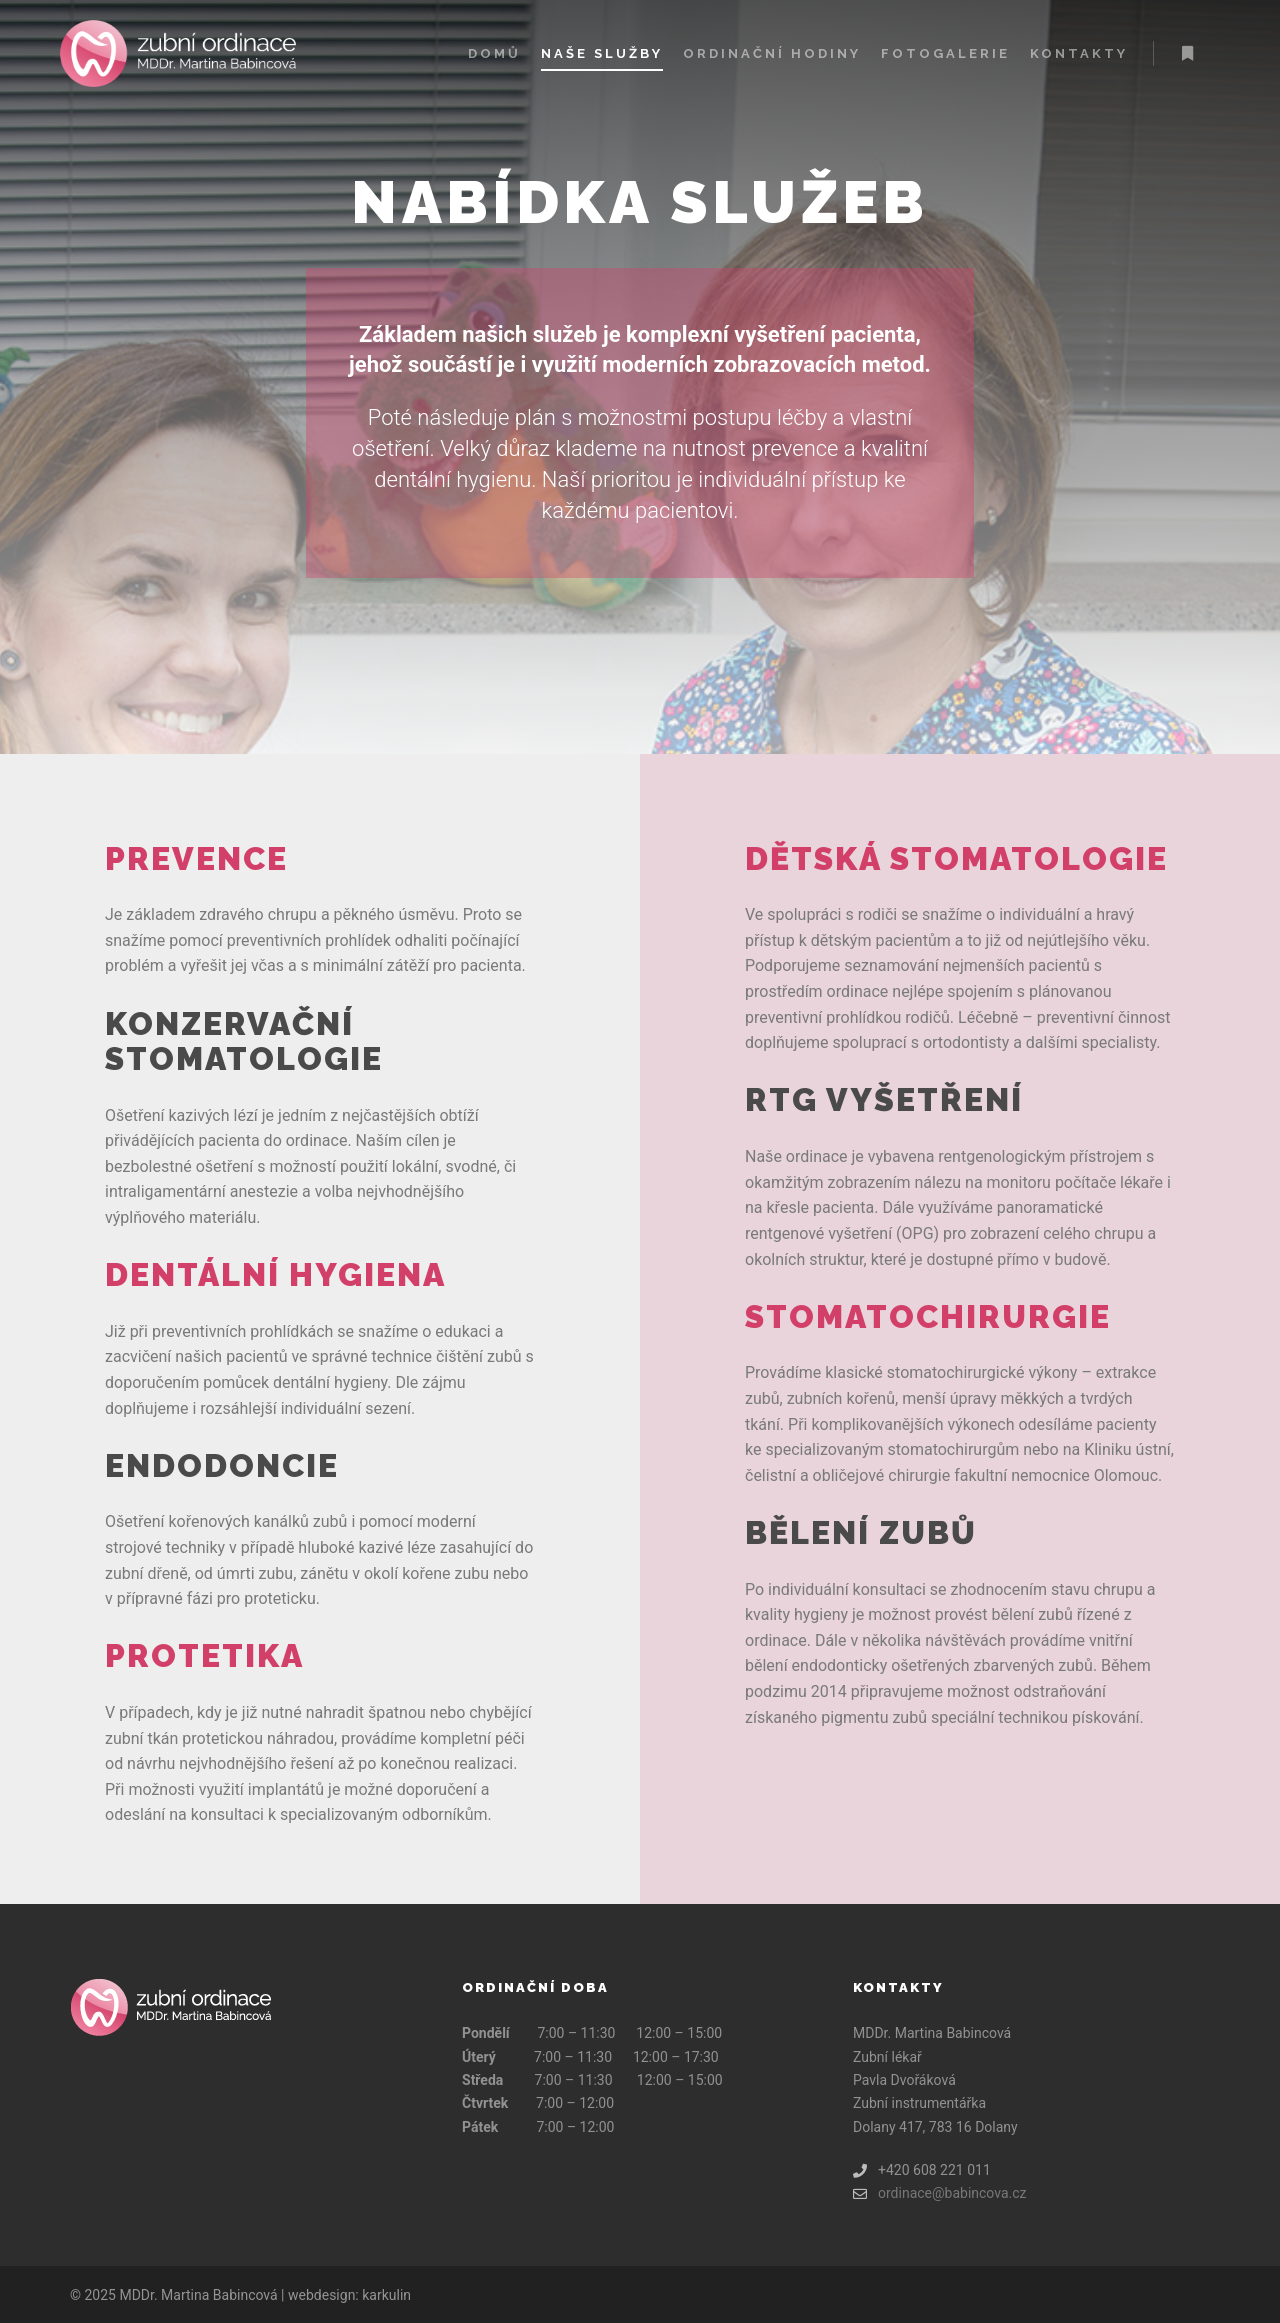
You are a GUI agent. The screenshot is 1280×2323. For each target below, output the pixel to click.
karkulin (386, 2295)
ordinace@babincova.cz (940, 2193)
